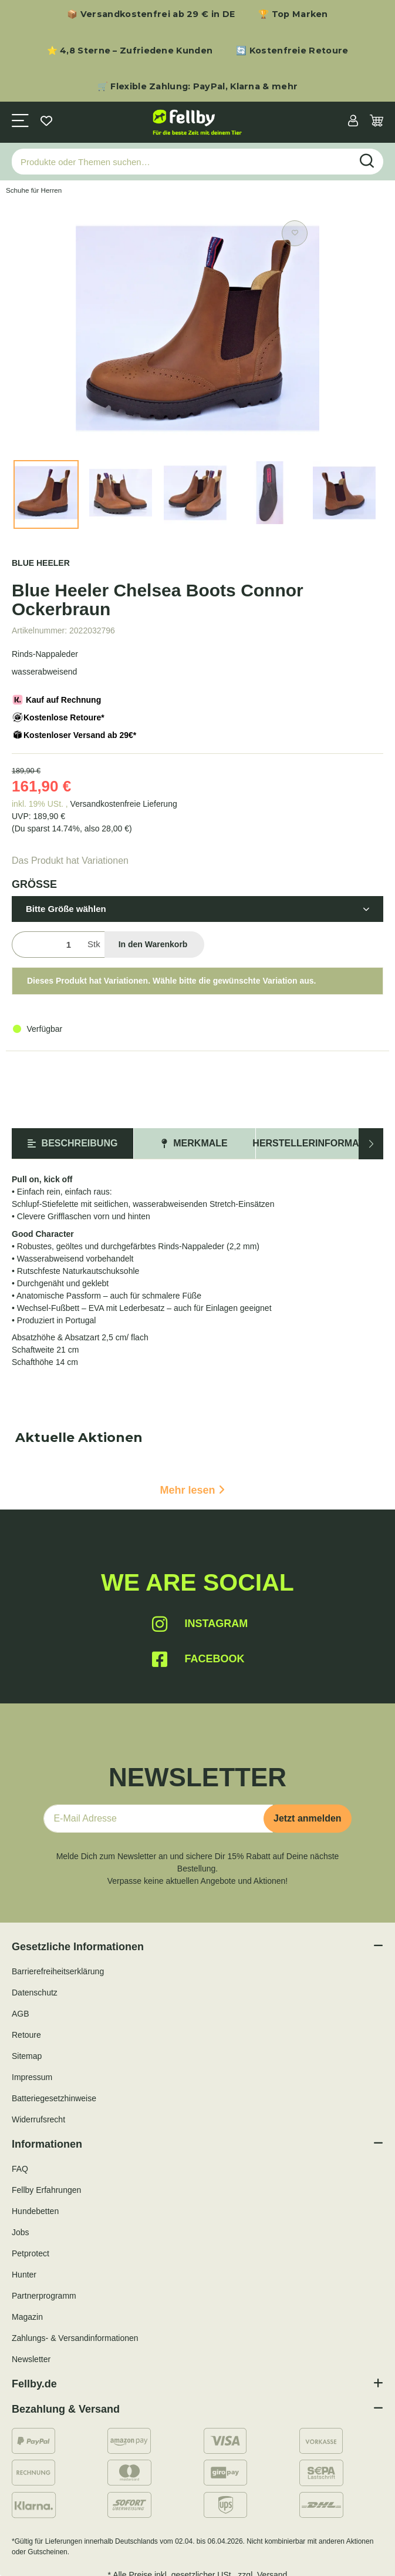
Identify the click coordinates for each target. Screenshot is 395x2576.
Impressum (32, 2077)
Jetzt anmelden (308, 1818)
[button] (353, 122)
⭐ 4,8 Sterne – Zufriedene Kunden (130, 50)
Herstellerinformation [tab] (316, 1143)
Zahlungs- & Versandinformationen (75, 2338)
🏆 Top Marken (293, 14)
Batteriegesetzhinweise (54, 2098)
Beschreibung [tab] (73, 1143)
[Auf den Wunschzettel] (295, 233)
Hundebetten (35, 2211)
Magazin (27, 2317)
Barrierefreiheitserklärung (58, 1971)
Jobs (20, 2232)
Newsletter (31, 2359)
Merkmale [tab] (194, 1143)
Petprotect (30, 2253)
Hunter (24, 2274)
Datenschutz (35, 1992)
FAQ (20, 2169)
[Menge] (47, 944)
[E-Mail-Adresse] (158, 1818)
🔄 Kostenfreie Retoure (292, 50)
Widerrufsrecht (38, 2119)
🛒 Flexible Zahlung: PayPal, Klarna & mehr (197, 86)
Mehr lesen (192, 1490)
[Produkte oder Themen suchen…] (182, 162)
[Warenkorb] (376, 122)
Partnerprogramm (44, 2295)
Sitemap (27, 2056)
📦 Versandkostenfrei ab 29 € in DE (151, 14)
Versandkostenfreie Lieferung (123, 804)
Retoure (26, 2035)
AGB (20, 2013)
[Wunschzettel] (46, 122)
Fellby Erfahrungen (46, 2190)
